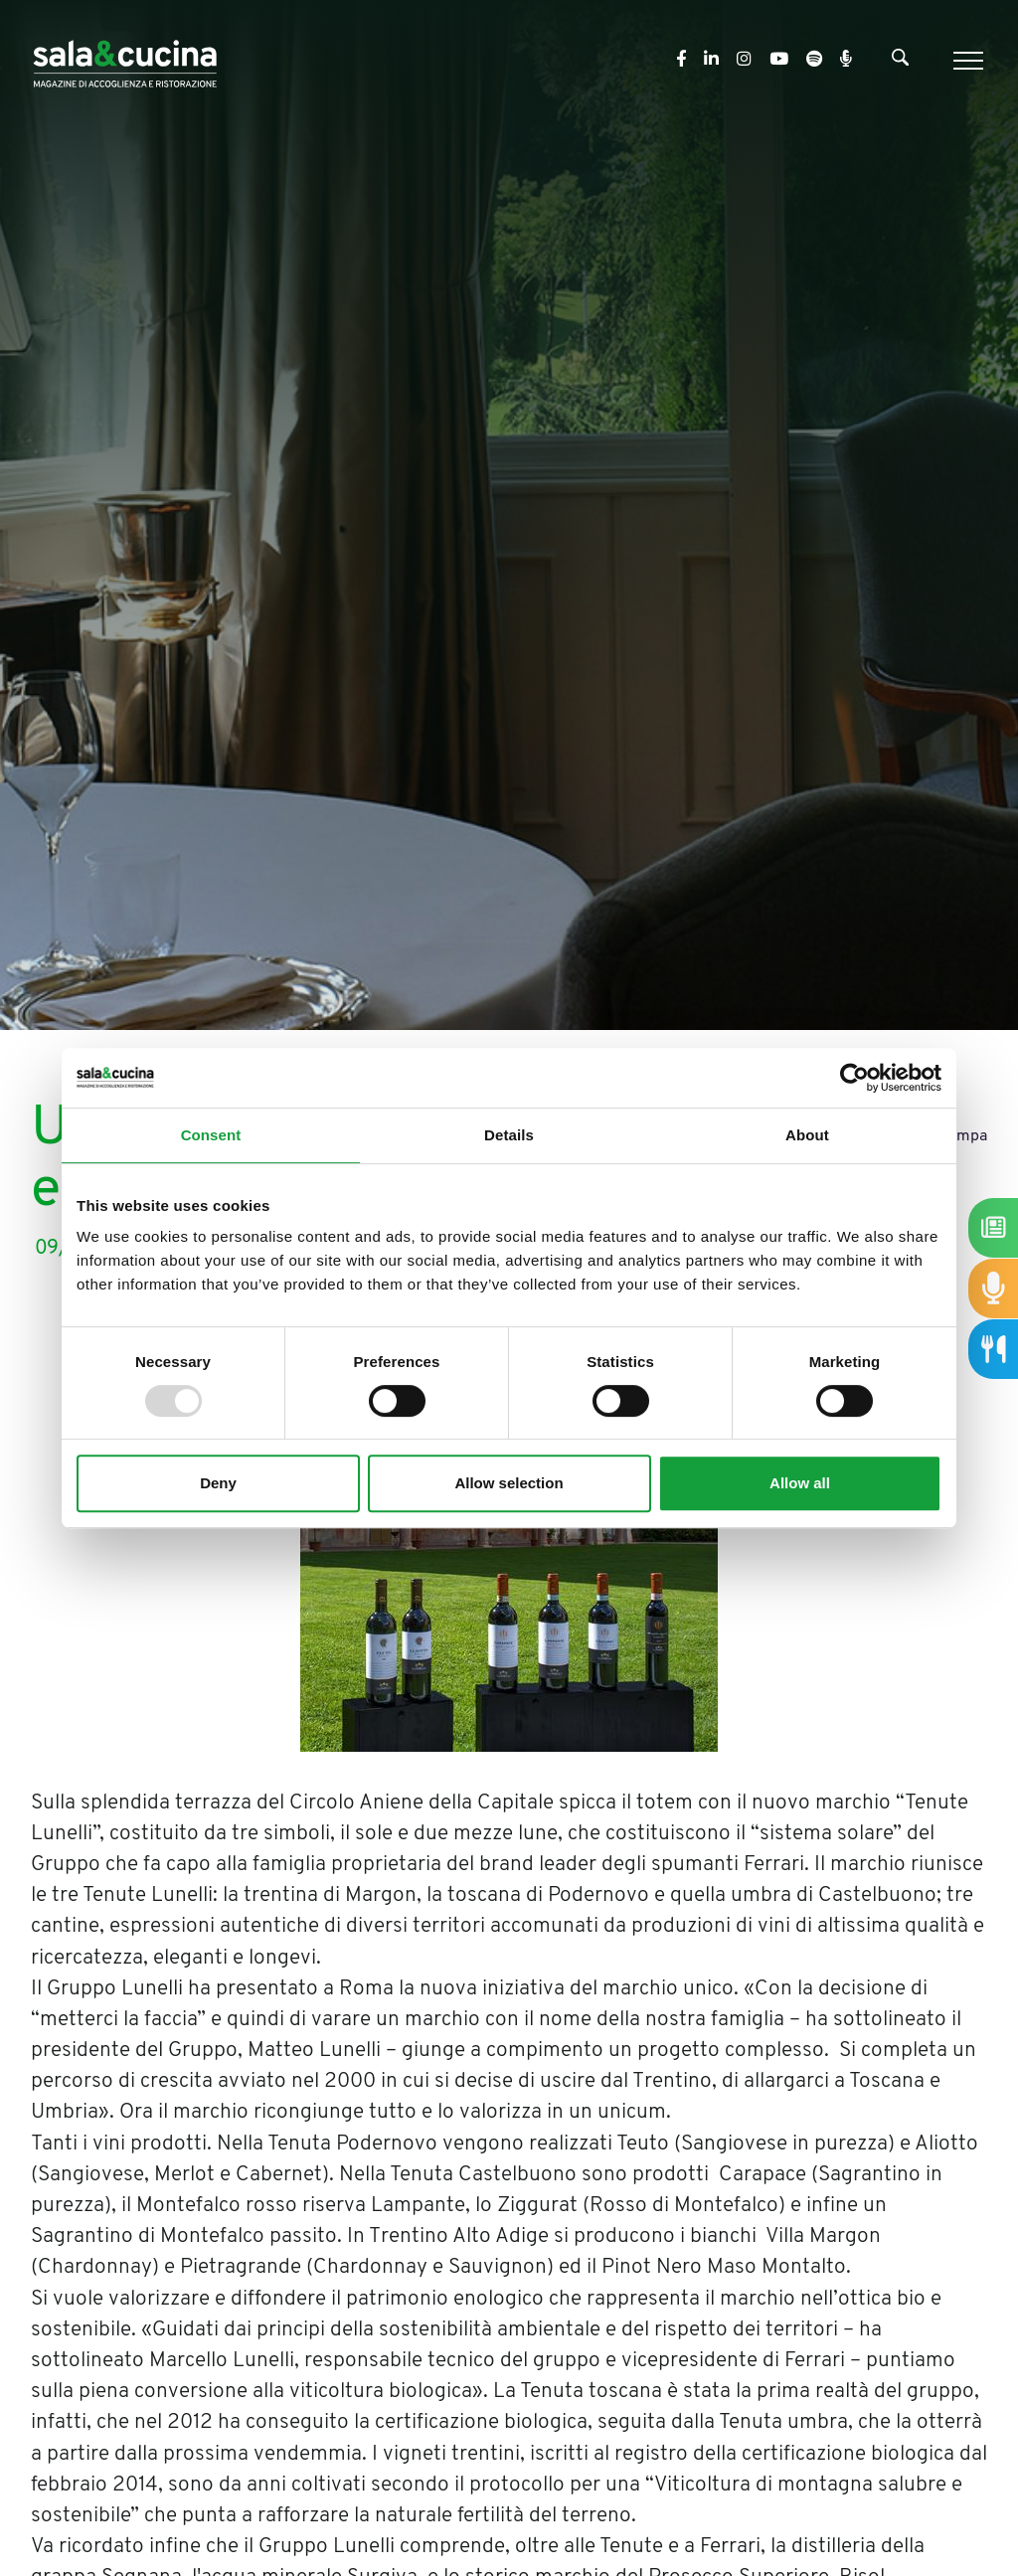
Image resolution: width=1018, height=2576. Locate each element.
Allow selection (508, 1482)
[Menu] (966, 61)
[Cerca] (900, 62)
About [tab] (807, 1134)
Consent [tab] (211, 1134)
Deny (218, 1482)
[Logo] (125, 60)
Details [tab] (509, 1134)
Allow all (799, 1482)
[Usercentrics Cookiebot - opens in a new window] (854, 1078)
